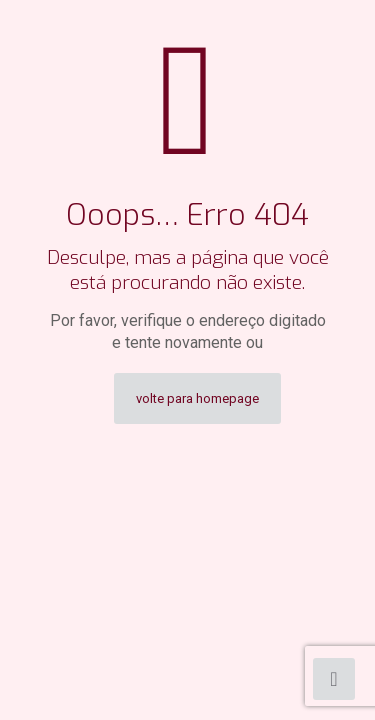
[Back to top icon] (334, 679)
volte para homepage (197, 398)
